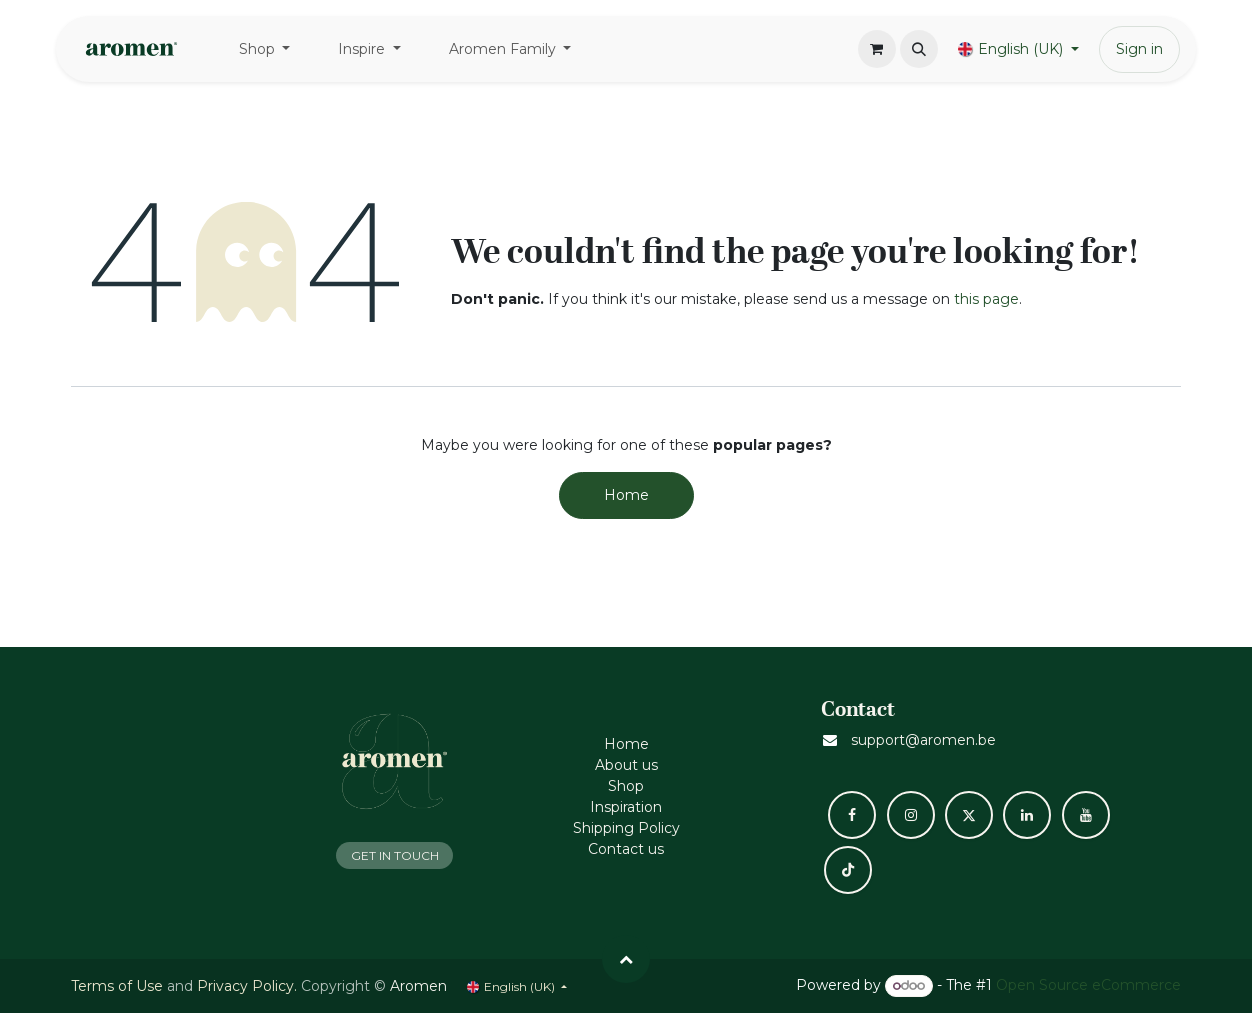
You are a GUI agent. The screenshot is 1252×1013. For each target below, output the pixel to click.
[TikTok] (848, 870)
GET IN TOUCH (395, 855)
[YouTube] (1086, 815)
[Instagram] (911, 815)
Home (626, 495)
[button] (919, 49)
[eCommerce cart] (877, 49)
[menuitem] (265, 49)
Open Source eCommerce (1088, 985)
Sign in (1139, 49)
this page (986, 299)
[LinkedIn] (1027, 815)
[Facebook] (852, 815)
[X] (969, 815)
